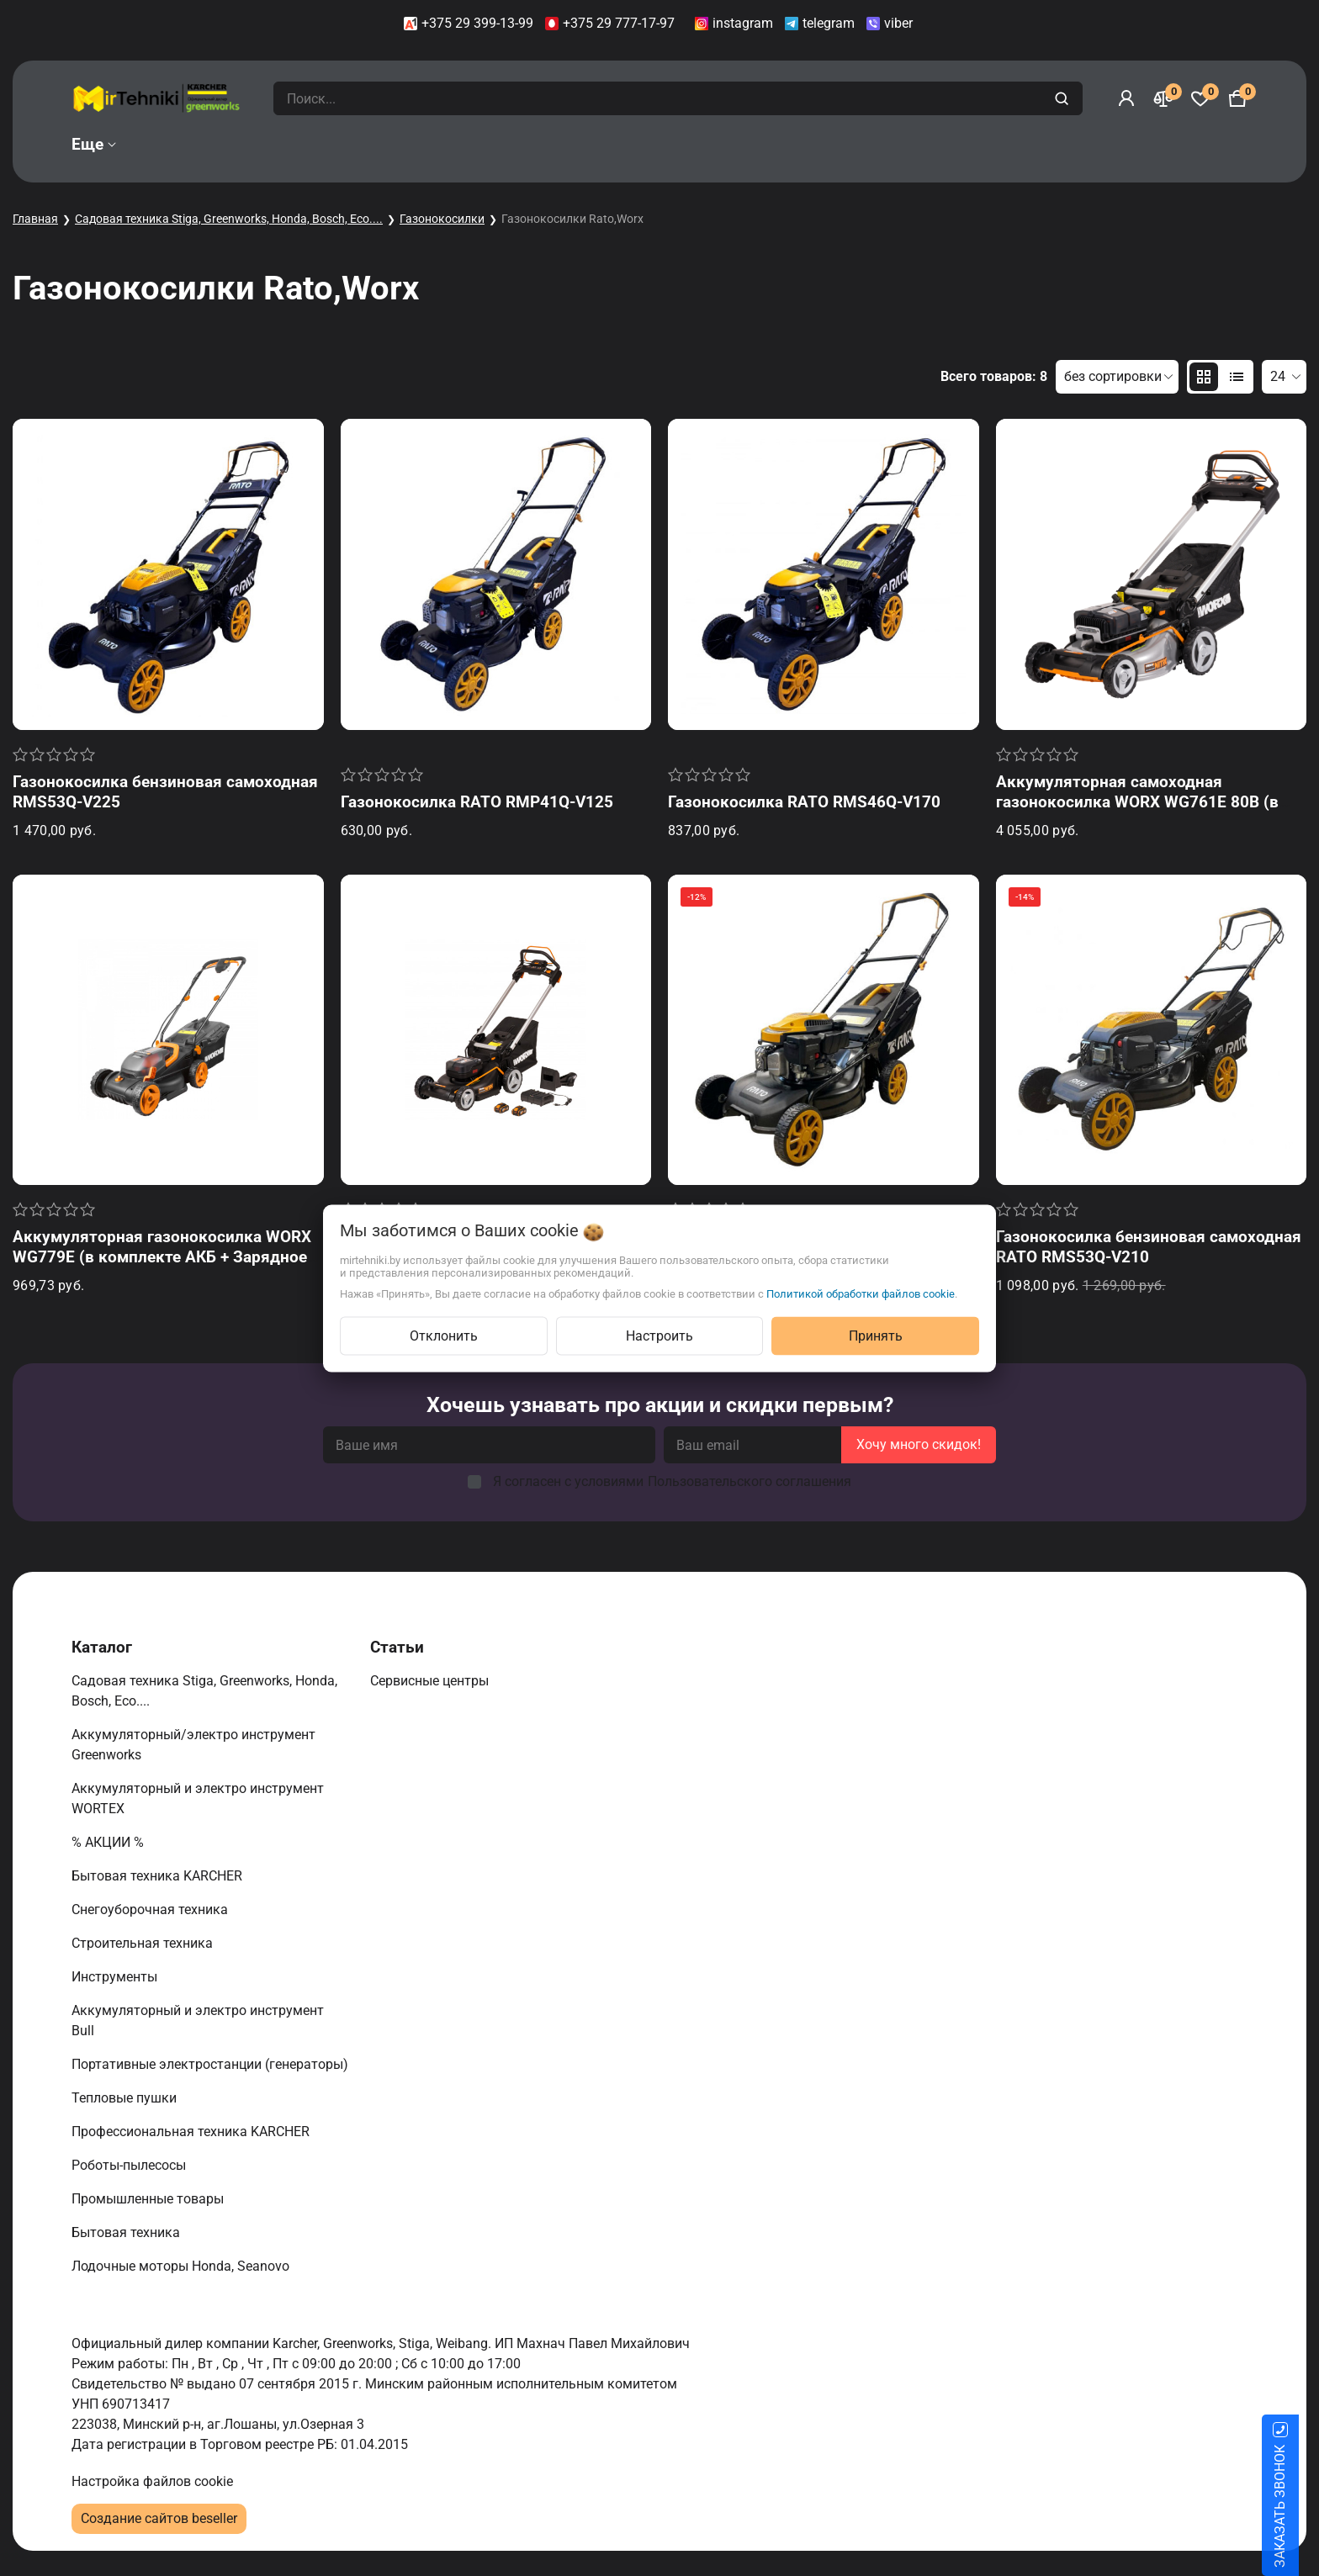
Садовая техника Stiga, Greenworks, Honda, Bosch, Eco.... (229, 218)
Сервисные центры (431, 1681)
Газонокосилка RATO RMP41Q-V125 (477, 802)
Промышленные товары (149, 2199)
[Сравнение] (1163, 98)
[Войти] (1126, 98)
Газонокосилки (442, 218)
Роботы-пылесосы (130, 2165)
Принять (876, 1335)
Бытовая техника (127, 2232)
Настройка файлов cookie (152, 2481)
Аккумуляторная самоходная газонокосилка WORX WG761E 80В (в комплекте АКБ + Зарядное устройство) (1149, 802)
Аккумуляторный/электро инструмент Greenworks (193, 1745)
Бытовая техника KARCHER (159, 1876)
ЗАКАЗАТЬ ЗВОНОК (1300, 2506)
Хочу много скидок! (918, 1444)
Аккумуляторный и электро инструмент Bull (198, 2020)
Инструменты (116, 1977)
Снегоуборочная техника (151, 1909)
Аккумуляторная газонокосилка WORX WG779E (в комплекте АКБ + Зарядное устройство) (162, 1257)
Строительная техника (146, 1943)
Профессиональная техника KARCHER (192, 2132)
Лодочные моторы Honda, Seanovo (182, 2266)
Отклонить (444, 1335)
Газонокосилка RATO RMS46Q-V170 (804, 802)
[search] (1064, 98)
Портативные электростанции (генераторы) (212, 2064)
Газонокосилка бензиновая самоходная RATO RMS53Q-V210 (1148, 1247)
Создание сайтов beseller (159, 2518)
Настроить (659, 1335)
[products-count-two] (1203, 376)
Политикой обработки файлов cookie (860, 1293)
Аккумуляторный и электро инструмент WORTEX (198, 1798)
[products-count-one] (1236, 376)
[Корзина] (1237, 98)
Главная (35, 218)
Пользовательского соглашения (749, 1481)
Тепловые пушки (126, 2098)
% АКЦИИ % (109, 1842)
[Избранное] (1200, 98)
